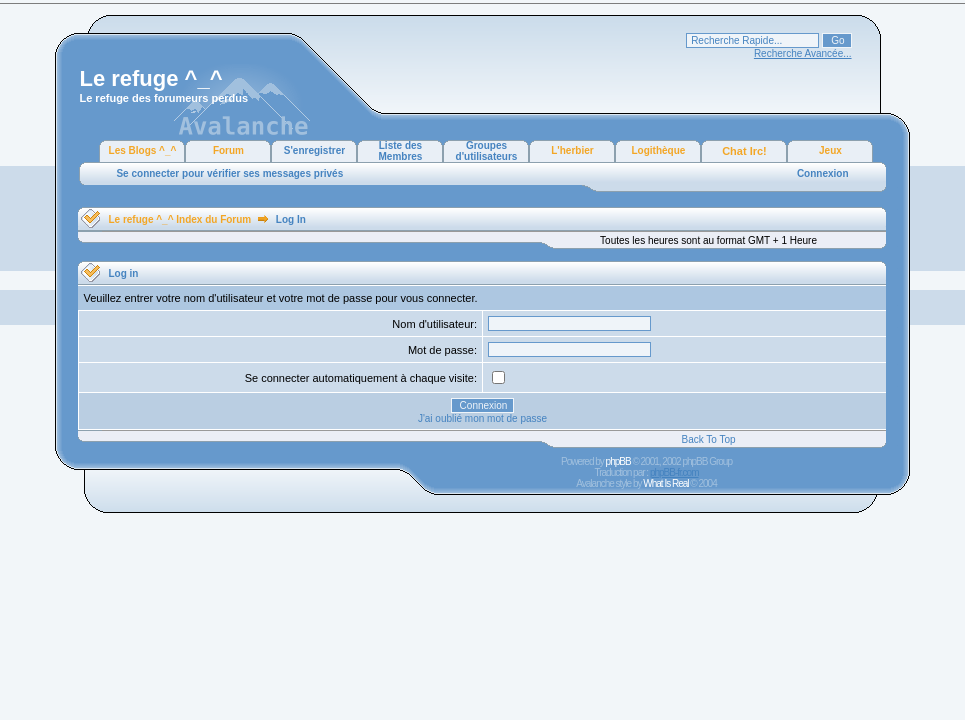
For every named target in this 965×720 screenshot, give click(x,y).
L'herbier (572, 150)
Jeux (830, 150)
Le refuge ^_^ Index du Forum (179, 219)
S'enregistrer (314, 150)
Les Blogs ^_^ (143, 150)
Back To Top (708, 439)
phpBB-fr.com (674, 472)
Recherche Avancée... (803, 53)
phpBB (618, 461)
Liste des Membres (401, 151)
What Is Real (665, 483)
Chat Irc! (744, 151)
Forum (228, 150)
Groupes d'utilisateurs (487, 151)
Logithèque (659, 150)
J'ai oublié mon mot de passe (482, 418)
